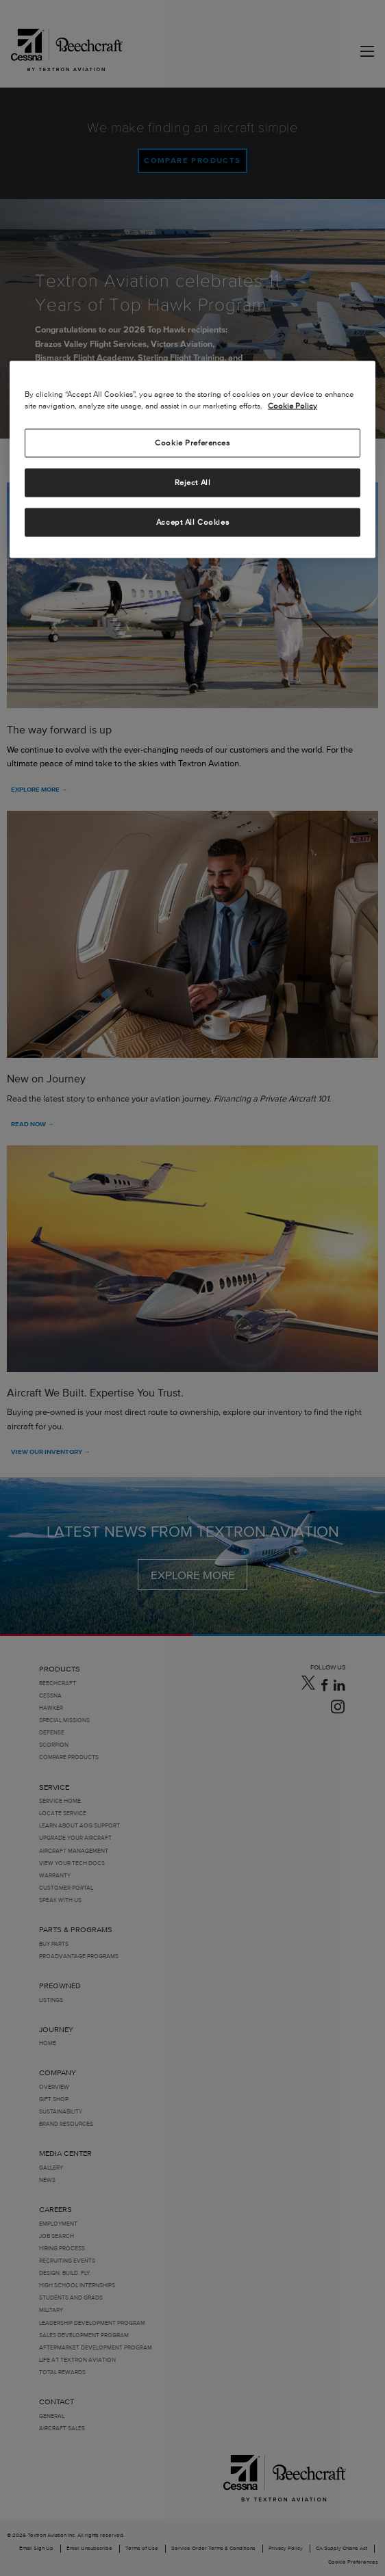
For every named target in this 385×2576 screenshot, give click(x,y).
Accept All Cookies (192, 521)
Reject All (193, 482)
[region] (192, 459)
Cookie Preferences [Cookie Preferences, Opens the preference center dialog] (192, 442)
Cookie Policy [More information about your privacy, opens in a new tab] (292, 405)
